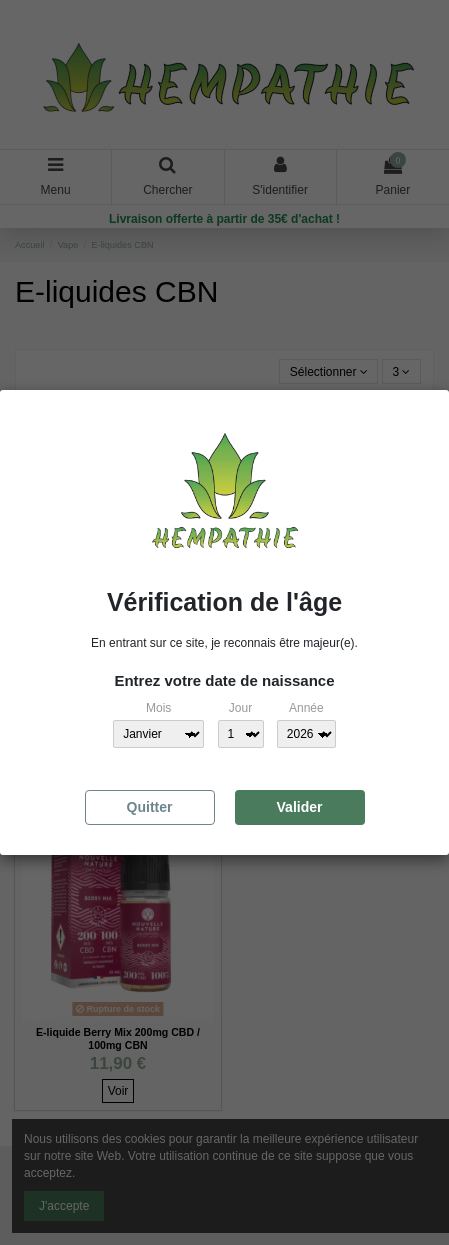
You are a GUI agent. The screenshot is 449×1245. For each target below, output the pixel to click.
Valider (300, 807)
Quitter (150, 807)
